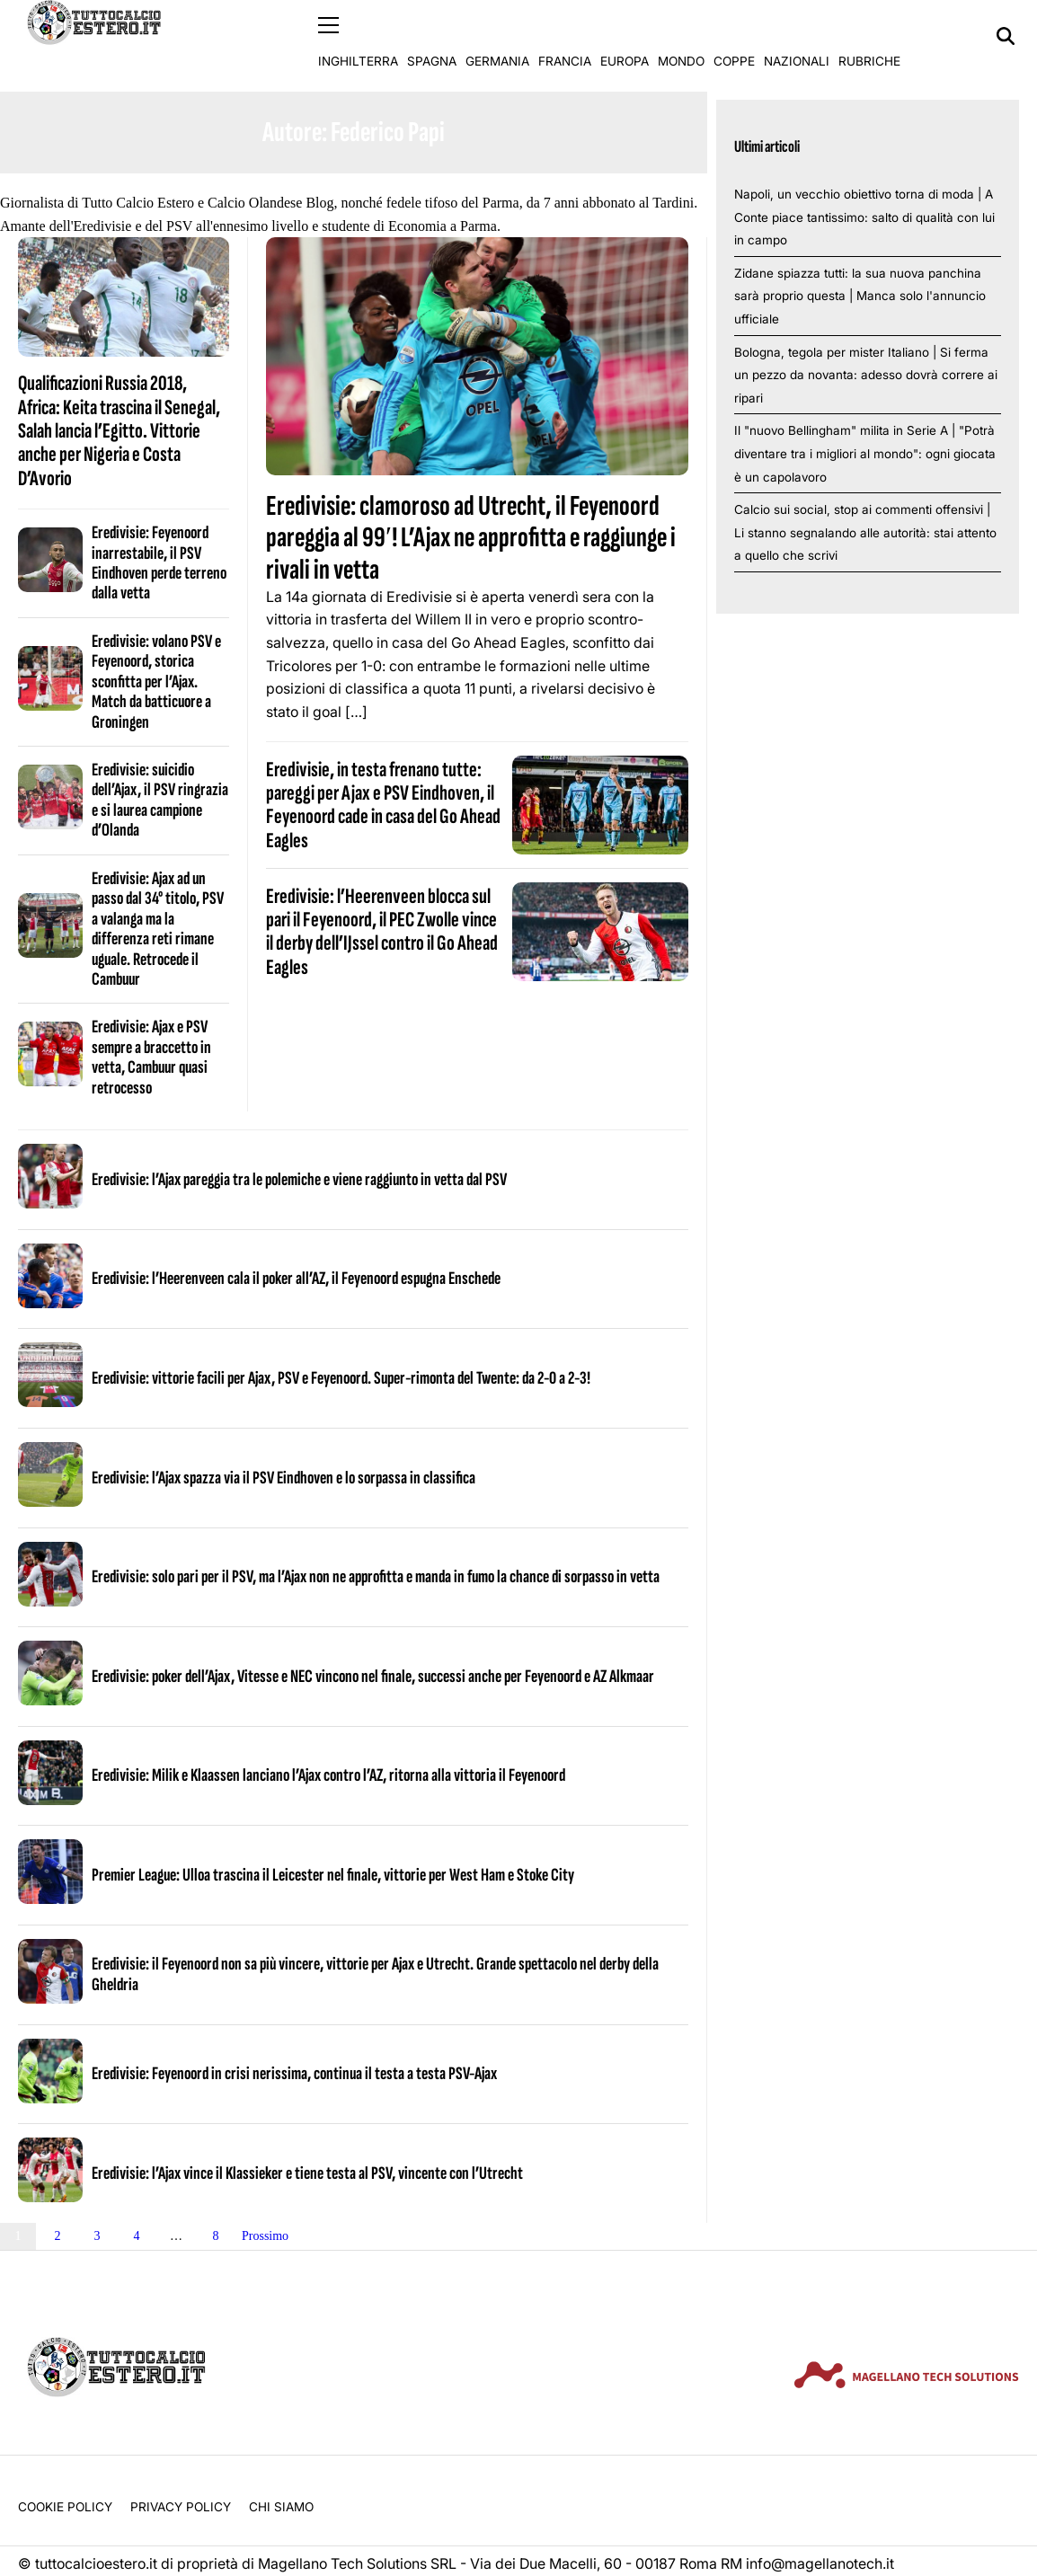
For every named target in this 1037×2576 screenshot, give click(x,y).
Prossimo (265, 2235)
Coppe (734, 36)
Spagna (431, 36)
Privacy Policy (180, 2507)
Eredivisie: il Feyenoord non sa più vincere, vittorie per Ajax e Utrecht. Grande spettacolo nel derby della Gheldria (375, 1974)
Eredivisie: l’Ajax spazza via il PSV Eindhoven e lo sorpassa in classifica (283, 1477)
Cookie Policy (65, 2507)
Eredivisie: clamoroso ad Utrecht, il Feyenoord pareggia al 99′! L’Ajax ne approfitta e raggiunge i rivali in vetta (471, 538)
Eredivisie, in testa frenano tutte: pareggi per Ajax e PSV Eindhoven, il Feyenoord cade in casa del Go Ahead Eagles (383, 804)
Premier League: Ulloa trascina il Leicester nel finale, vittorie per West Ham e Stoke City (333, 1874)
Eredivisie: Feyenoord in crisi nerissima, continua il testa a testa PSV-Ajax (294, 2073)
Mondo (681, 36)
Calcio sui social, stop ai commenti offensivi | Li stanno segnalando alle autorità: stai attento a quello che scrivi (865, 532)
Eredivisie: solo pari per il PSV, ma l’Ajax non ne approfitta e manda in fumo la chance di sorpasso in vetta (376, 1577)
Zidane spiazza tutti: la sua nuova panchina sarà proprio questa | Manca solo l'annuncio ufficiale (860, 295)
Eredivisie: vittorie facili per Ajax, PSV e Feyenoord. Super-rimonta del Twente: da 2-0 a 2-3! (341, 1377)
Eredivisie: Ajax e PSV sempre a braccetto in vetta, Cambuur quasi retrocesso (151, 1057)
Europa (624, 36)
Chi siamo (281, 2507)
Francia (564, 36)
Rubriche (869, 36)
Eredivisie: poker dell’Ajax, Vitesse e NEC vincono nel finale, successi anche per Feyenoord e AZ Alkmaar (373, 1675)
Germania (497, 36)
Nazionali (796, 36)
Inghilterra (358, 36)
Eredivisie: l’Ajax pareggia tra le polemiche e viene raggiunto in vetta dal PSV (299, 1179)
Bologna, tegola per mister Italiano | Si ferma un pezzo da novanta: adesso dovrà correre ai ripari (865, 374)
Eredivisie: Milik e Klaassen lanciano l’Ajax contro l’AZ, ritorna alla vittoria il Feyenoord (328, 1775)
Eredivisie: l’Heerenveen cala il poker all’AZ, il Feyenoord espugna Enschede (296, 1278)
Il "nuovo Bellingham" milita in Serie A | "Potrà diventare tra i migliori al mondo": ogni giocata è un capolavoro (865, 453)
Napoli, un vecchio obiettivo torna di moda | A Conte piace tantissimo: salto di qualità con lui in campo (864, 216)
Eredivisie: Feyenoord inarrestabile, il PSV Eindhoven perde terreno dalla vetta (159, 563)
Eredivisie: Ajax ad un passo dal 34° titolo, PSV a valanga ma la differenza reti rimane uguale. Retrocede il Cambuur (158, 928)
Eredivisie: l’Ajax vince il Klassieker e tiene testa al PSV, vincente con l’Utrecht (307, 2172)
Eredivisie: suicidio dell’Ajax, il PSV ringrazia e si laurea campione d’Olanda (160, 799)
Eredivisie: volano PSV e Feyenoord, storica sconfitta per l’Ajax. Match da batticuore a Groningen (156, 681)
